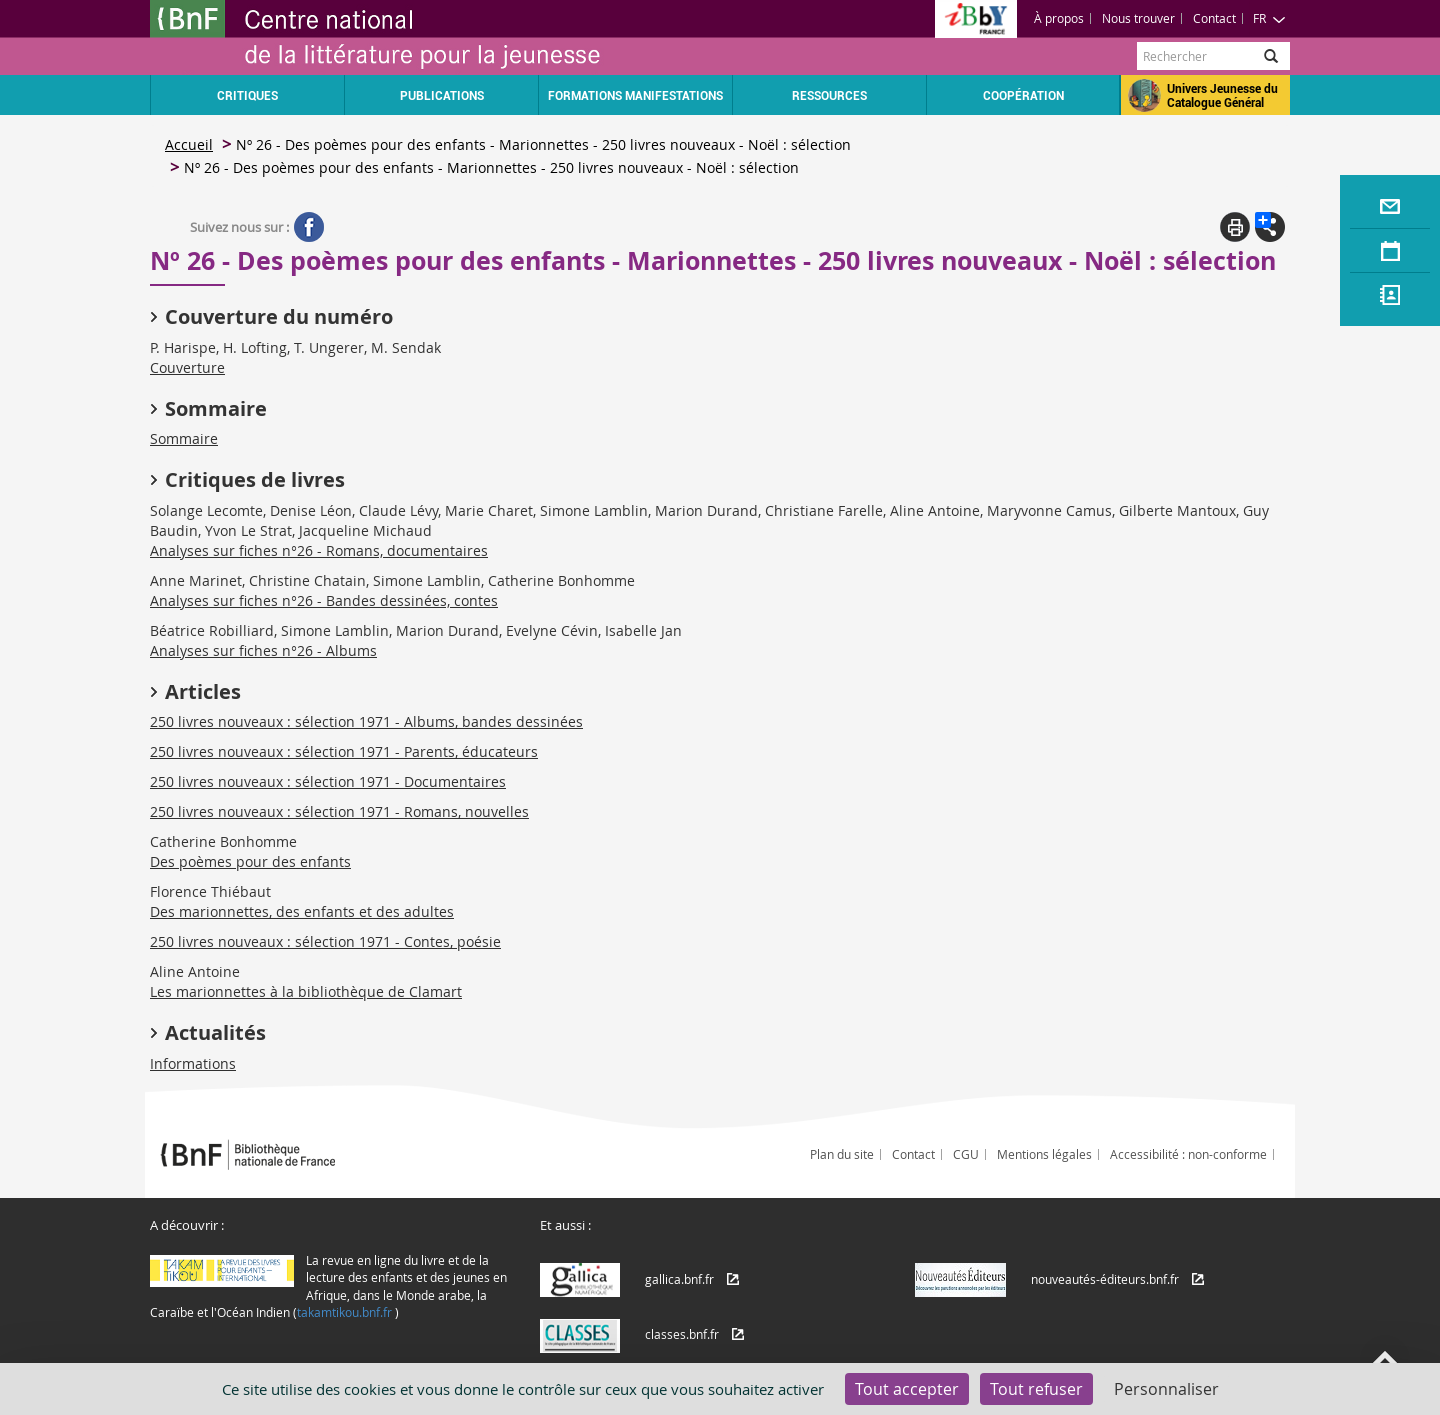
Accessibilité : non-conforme (1188, 1154)
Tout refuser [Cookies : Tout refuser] (1036, 1389)
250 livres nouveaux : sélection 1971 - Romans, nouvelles (339, 811)
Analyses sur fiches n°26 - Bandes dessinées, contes (324, 600)
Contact (1214, 18)
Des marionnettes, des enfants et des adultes (302, 911)
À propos (1059, 18)
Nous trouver (1138, 18)
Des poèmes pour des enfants (250, 861)
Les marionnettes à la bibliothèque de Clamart (306, 991)
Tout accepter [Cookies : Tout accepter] (907, 1389)
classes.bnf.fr (682, 1334)
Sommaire (184, 438)
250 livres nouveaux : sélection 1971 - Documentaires (328, 781)
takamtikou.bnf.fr (344, 1312)
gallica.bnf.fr (679, 1279)
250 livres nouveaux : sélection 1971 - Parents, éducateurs (344, 751)
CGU (966, 1154)
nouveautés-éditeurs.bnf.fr (1105, 1279)
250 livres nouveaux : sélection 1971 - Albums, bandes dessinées (366, 721)
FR (1269, 18)
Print (1235, 227)
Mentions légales (1044, 1154)
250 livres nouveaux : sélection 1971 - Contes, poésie (325, 941)
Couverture (187, 367)
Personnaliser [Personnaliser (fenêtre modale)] (1166, 1389)
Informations (193, 1063)
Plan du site (842, 1154)
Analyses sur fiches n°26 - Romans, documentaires (319, 550)
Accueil (189, 144)
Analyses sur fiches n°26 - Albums (263, 650)
